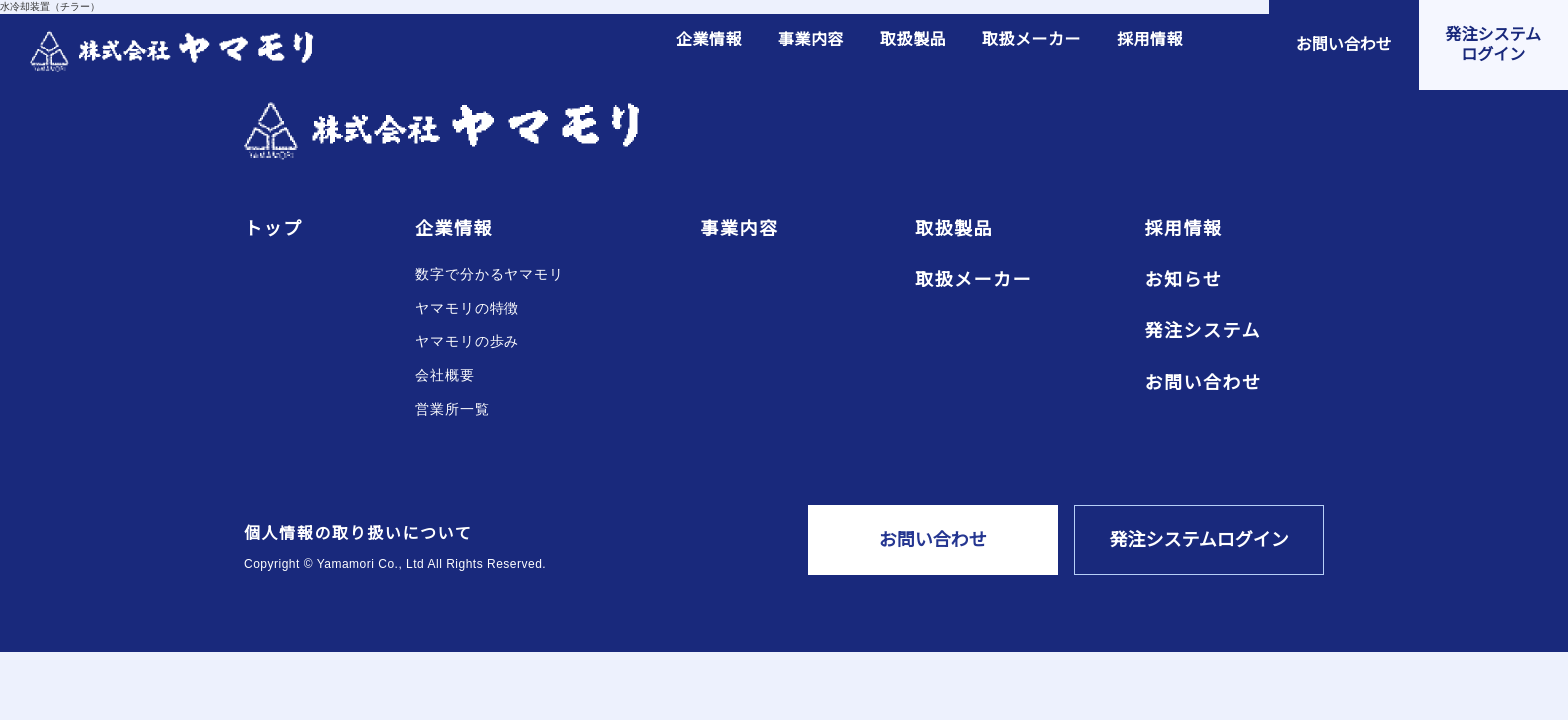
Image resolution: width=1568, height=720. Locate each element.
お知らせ (1184, 280)
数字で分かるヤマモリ (489, 274)
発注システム (1203, 331)
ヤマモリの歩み (467, 341)
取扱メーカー (1031, 40)
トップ (273, 229)
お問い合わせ (1203, 383)
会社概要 (445, 375)
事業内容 (811, 40)
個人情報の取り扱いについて (358, 534)
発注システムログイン (1199, 540)
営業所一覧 (452, 409)
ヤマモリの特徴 (467, 308)
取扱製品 (913, 40)
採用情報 (1150, 40)
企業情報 (709, 40)
